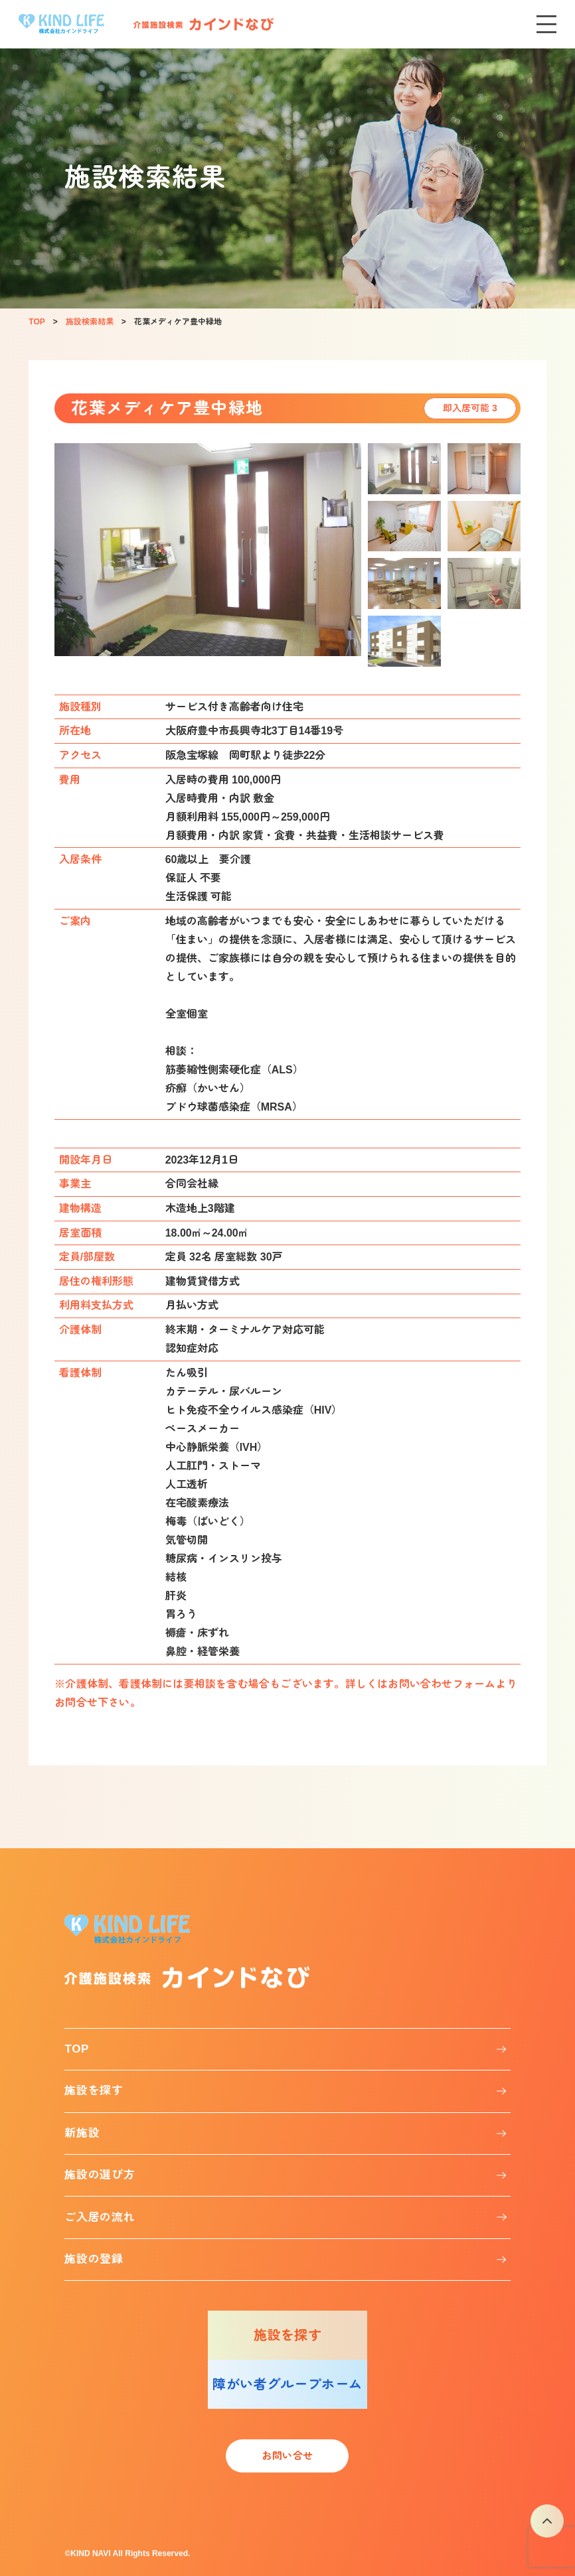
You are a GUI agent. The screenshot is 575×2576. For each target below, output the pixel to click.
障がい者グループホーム (287, 2384)
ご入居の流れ (99, 2217)
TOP (76, 2049)
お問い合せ (287, 2455)
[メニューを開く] (546, 24)
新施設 (82, 2133)
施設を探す (93, 2090)
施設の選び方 (99, 2175)
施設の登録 (93, 2259)
